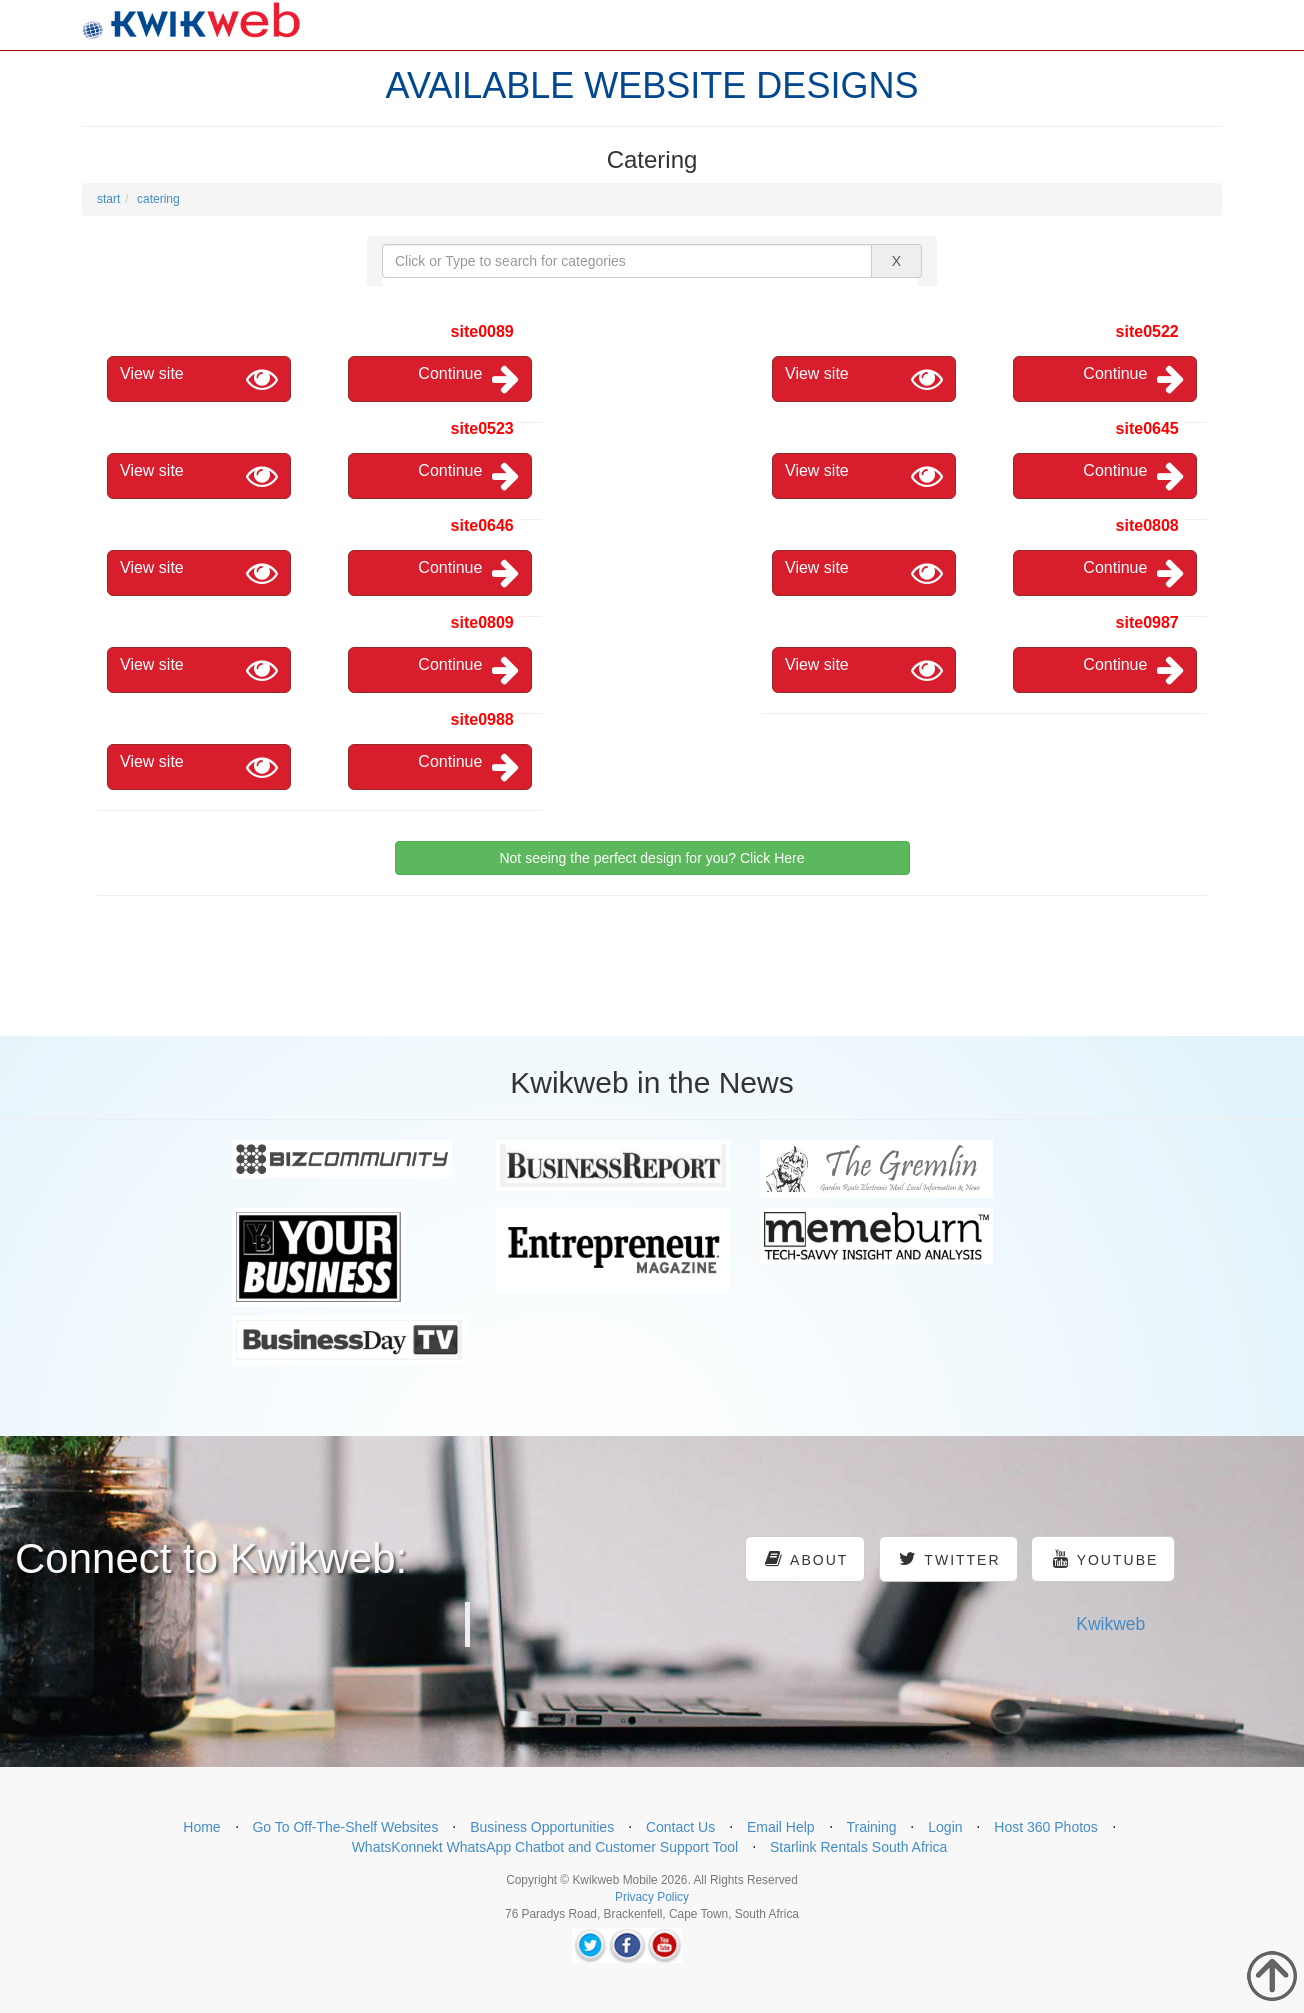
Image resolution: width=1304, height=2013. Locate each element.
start (108, 199)
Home (201, 1827)
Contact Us (680, 1827)
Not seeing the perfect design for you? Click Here (651, 858)
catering (158, 199)
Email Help (781, 1827)
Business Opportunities (542, 1827)
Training (871, 1827)
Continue (468, 379)
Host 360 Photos (1046, 1827)
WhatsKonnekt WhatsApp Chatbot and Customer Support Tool (545, 1847)
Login (945, 1827)
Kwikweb (1110, 1624)
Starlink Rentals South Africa (858, 1847)
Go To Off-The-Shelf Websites (345, 1827)
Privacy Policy (652, 1897)
